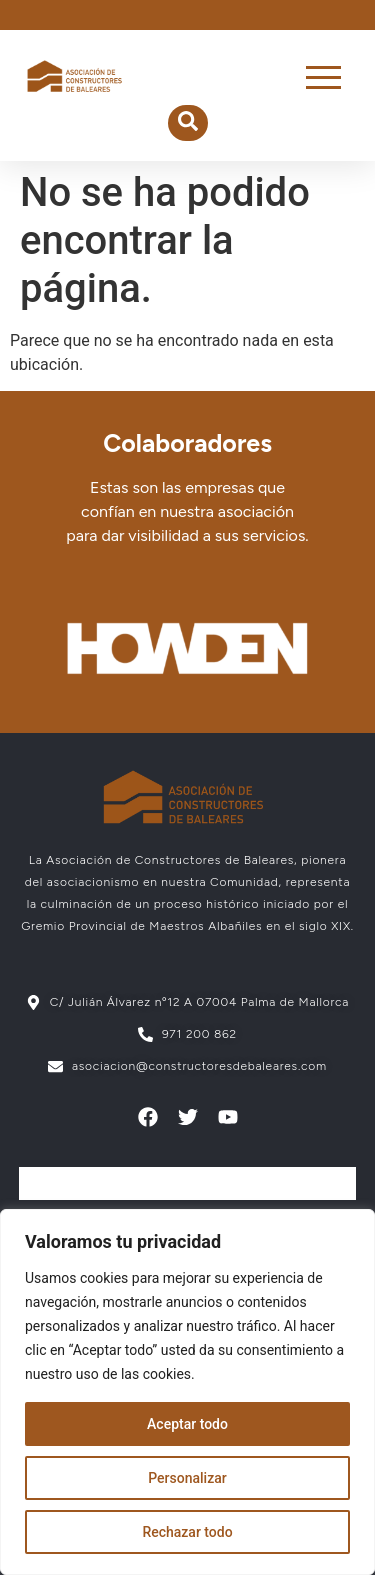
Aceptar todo (187, 1424)
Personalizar (187, 1478)
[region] (187, 1392)
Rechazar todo (187, 1532)
